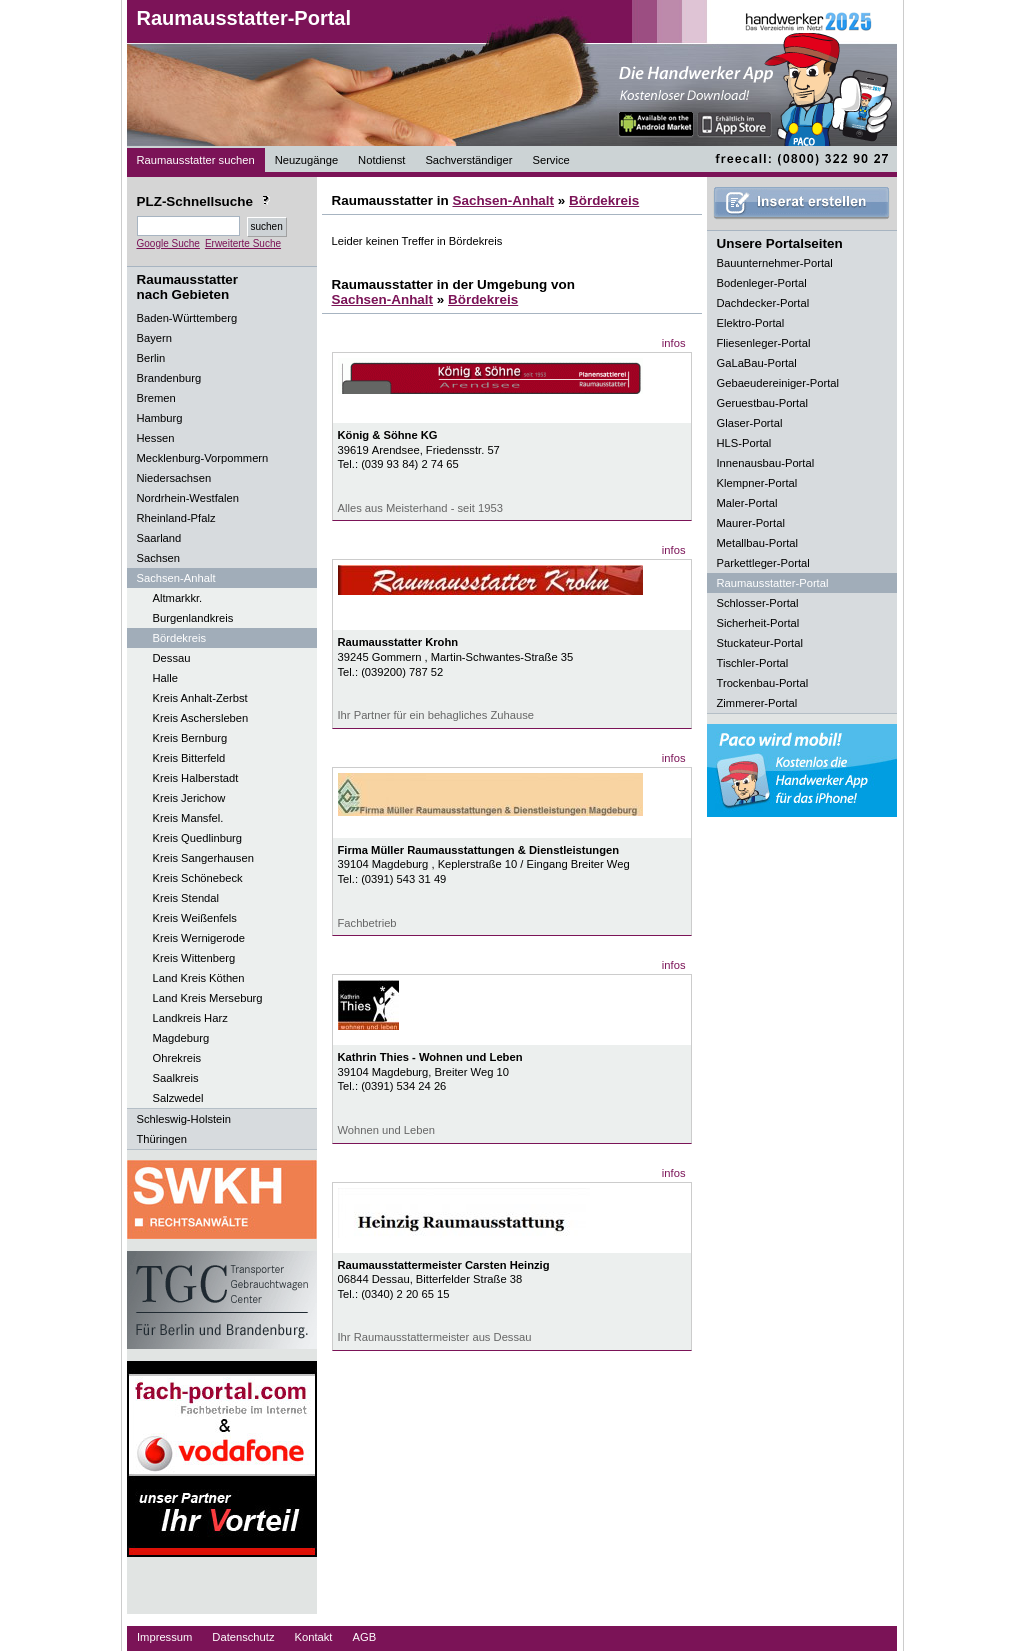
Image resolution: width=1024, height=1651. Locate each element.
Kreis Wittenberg (194, 958)
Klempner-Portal (757, 483)
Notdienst (381, 160)
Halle (166, 678)
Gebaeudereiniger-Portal (778, 383)
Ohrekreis (177, 1058)
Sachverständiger (468, 160)
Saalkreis (176, 1078)
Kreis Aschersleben (201, 718)
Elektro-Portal (751, 323)
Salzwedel (178, 1098)
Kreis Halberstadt (196, 778)
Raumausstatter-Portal (244, 18)
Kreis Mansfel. (188, 818)
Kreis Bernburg (190, 738)
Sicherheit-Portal (758, 623)
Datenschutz (243, 1637)
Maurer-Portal (751, 523)
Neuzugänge (306, 160)
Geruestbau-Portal (762, 403)
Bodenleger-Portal (762, 283)
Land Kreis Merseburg (208, 998)
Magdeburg (181, 1038)
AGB (364, 1637)
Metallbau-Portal (757, 543)
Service (550, 160)
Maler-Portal (747, 503)
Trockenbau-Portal (763, 683)
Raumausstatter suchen (196, 160)
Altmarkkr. (178, 598)
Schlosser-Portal (758, 603)
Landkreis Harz (190, 1018)
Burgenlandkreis (193, 618)
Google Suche (168, 243)
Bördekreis (179, 638)
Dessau (172, 658)
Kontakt (314, 1637)
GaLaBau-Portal (757, 363)
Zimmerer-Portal (757, 703)
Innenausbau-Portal (766, 463)
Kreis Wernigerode (199, 938)
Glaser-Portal (750, 423)
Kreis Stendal (186, 898)
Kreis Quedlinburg (198, 838)
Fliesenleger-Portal (764, 343)
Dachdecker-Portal (763, 303)
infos (674, 343)
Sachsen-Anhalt (503, 200)
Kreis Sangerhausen (203, 858)
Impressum (164, 1637)
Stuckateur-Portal (760, 643)
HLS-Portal (744, 443)
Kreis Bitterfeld (189, 758)
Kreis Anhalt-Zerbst (200, 698)
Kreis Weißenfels (195, 918)
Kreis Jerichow (189, 798)
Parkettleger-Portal (763, 563)
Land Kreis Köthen (199, 978)
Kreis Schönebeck (198, 878)
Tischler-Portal (753, 663)
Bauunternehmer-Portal (775, 263)
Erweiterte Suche (243, 243)
